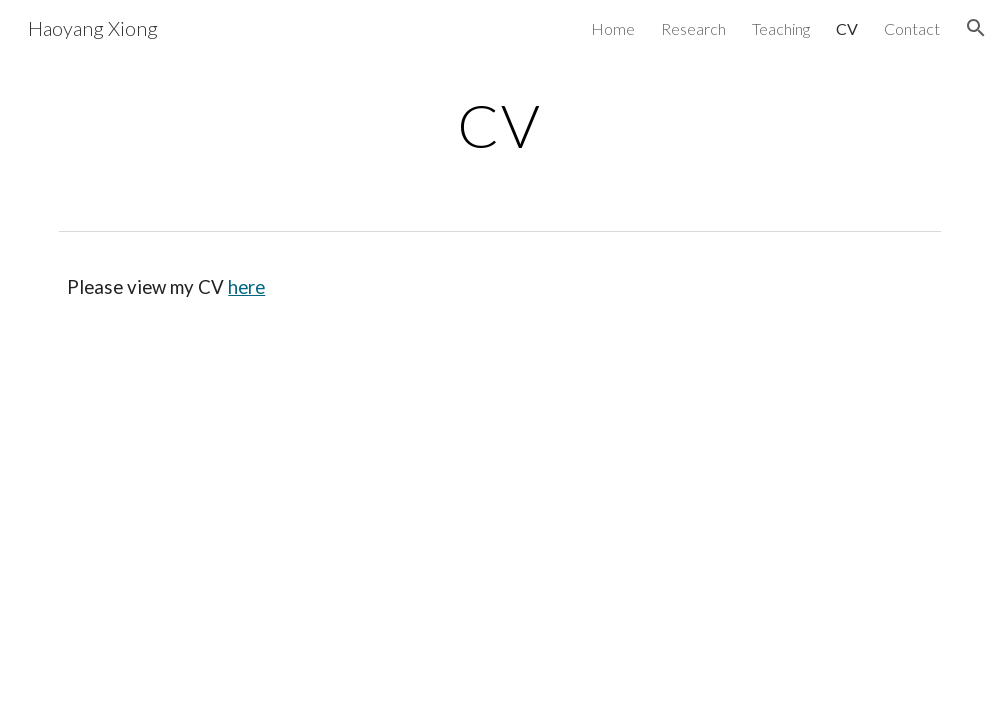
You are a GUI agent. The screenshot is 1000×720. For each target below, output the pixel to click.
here (246, 287)
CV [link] (847, 28)
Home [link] (613, 28)
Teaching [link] (781, 28)
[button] (976, 28)
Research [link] (693, 28)
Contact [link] (912, 28)
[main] (500, 125)
